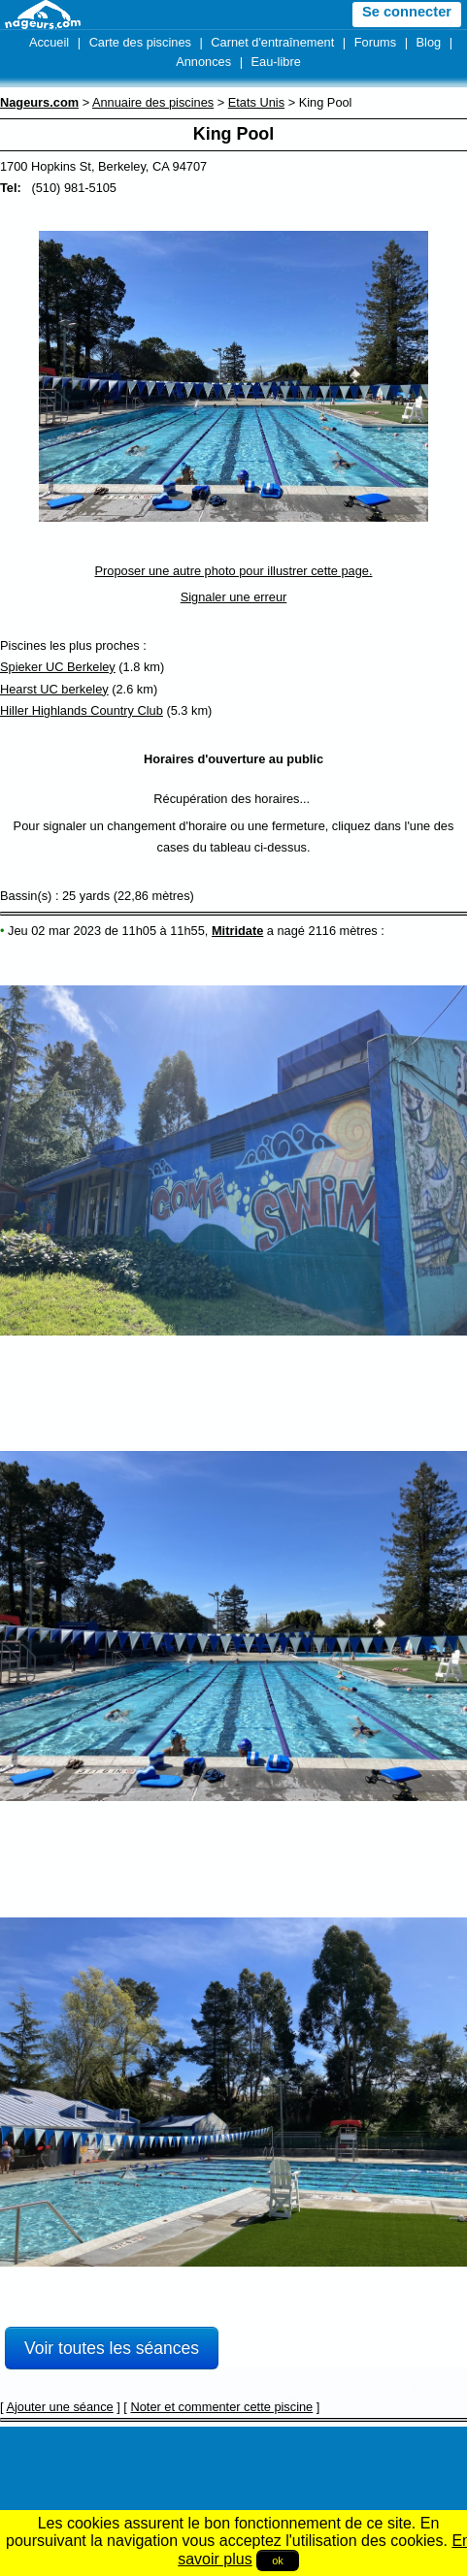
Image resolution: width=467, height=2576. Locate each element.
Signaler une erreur (234, 597)
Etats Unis (256, 102)
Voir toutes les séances (111, 2348)
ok (278, 2560)
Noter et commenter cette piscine (221, 2406)
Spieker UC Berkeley (58, 667)
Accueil (49, 42)
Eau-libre (276, 61)
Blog (429, 42)
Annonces (203, 61)
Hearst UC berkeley (54, 689)
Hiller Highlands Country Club (81, 710)
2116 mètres (343, 930)
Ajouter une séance (59, 2406)
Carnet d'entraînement (272, 42)
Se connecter (406, 11)
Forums (375, 42)
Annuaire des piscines (153, 102)
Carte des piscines (140, 42)
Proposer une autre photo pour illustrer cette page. (234, 571)
